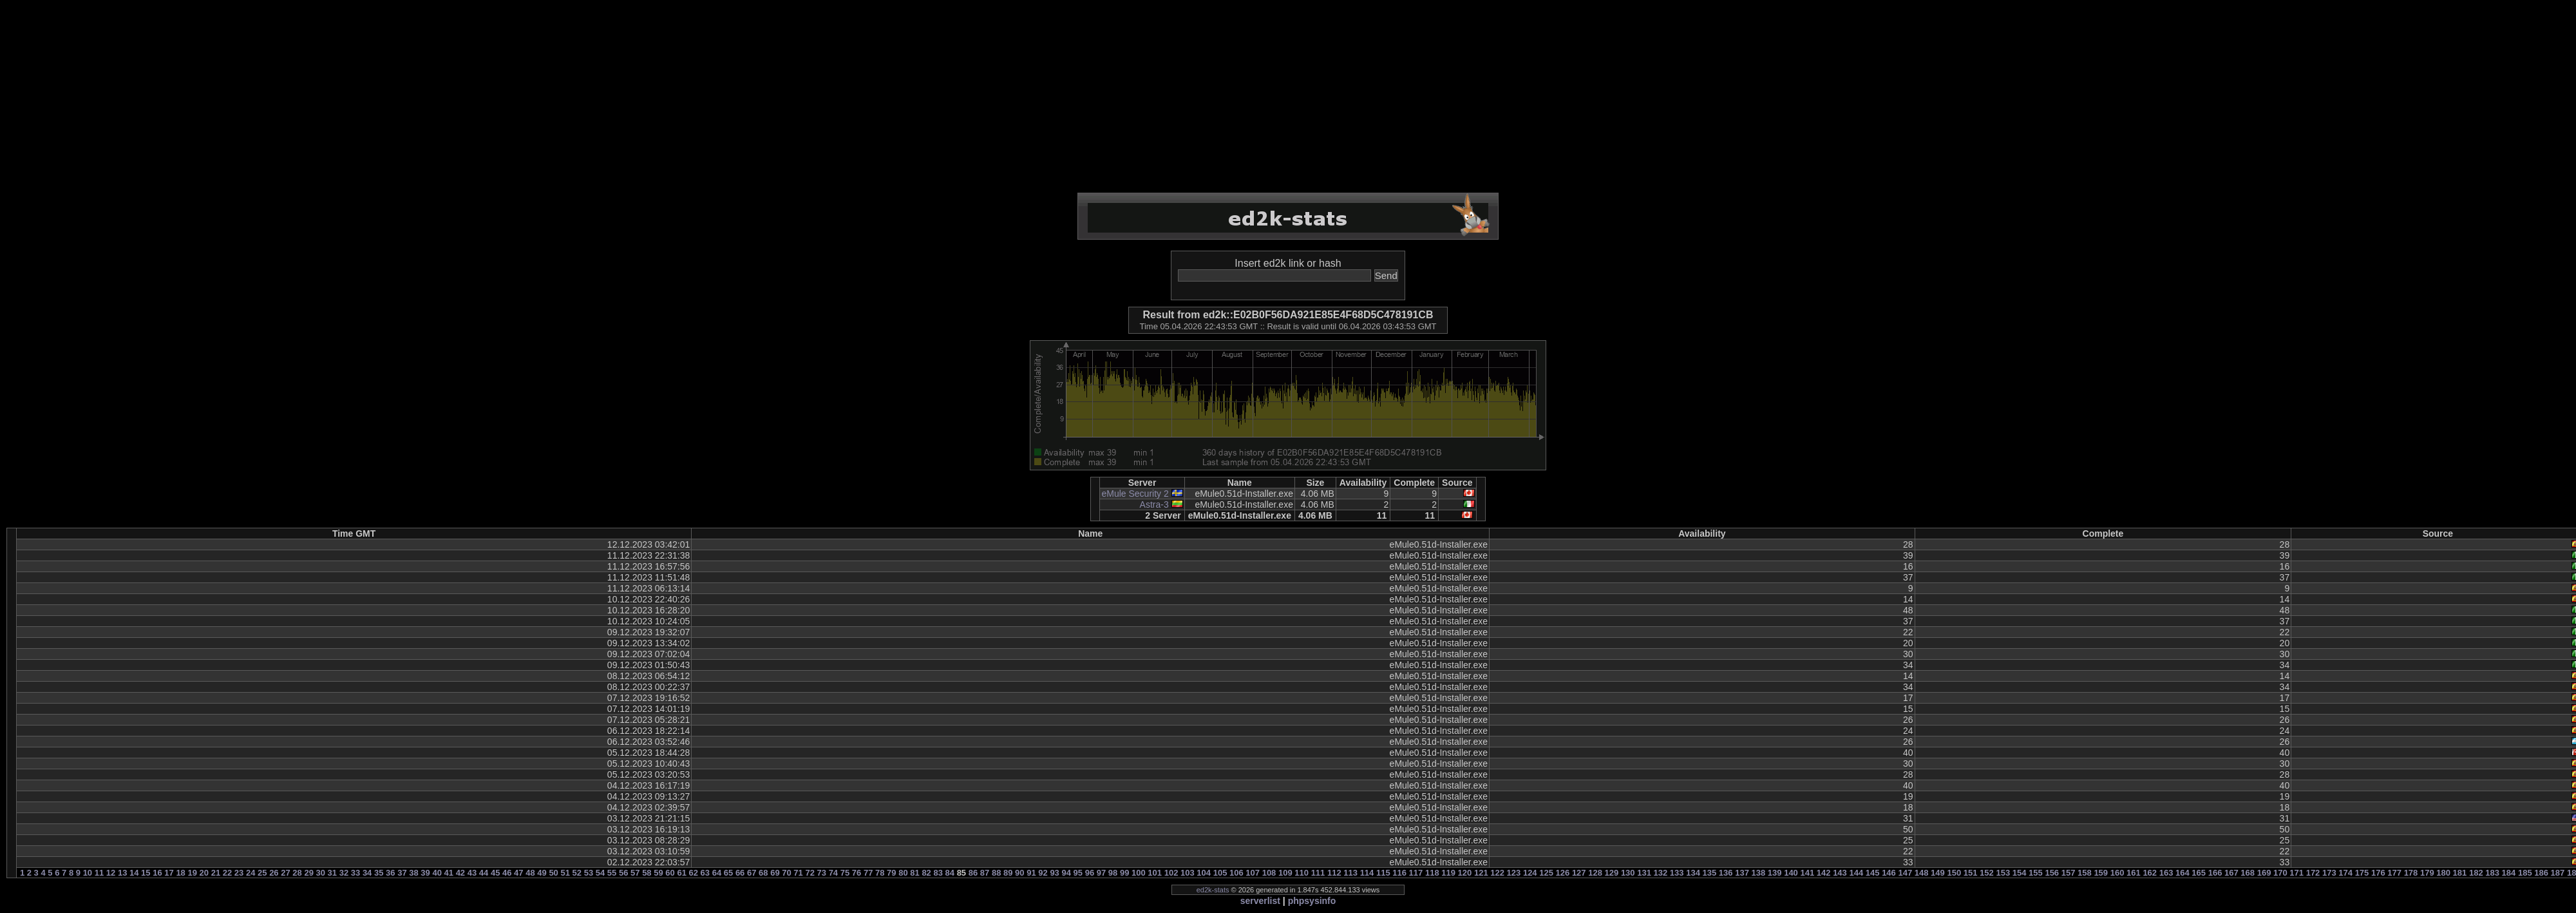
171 (2296, 873)
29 (308, 873)
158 (2085, 873)
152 (1987, 873)
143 (1840, 873)
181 (2460, 873)
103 (1187, 873)
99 (1124, 873)
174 (2345, 873)
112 (1334, 873)
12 (110, 873)
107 (1252, 873)
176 (2378, 873)
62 (693, 873)
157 (2068, 873)
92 (1042, 873)
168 (2247, 873)
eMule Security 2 (1134, 493)
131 (1644, 873)
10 (87, 873)
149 (1938, 873)
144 (1856, 873)
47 (518, 873)
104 (1204, 873)
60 (669, 873)
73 (821, 873)
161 (2133, 873)
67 (751, 873)
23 (238, 873)
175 (2362, 873)
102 (1171, 873)
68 (763, 873)
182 (2476, 873)
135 (1710, 873)
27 (285, 873)
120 (1465, 873)
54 (600, 873)
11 (99, 873)
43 (472, 873)
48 (530, 873)
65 (728, 873)
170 (2280, 873)
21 (215, 873)
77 (868, 873)
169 (2264, 873)
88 (996, 873)
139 (1775, 873)
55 (611, 873)
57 (634, 873)
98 (1112, 873)
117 (1416, 873)
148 (1922, 873)
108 (1269, 873)
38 (413, 873)
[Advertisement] (1288, 96)
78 (879, 873)
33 (355, 873)
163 (2166, 873)
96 (1089, 873)
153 (2003, 873)
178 (2411, 873)
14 (133, 873)
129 (1612, 873)
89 (1007, 873)
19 (191, 873)
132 (1661, 873)
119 (1448, 873)
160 (2117, 873)
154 (2019, 873)
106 (1236, 873)
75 (844, 873)
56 (623, 873)
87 (984, 873)
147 (1905, 873)
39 (425, 873)
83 (937, 873)
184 (2509, 873)
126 (1563, 873)
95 (1078, 873)
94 (1065, 873)
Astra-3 (1154, 504)
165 (2199, 873)
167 (2231, 873)
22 (227, 873)
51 (564, 873)
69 (774, 873)
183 (2492, 873)
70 (786, 873)
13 (122, 873)
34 (367, 873)
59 (658, 873)
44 (483, 873)
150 (1954, 873)
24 (250, 873)
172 (2313, 873)
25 (262, 873)
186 (2541, 873)
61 (681, 873)
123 (1514, 873)
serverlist (1260, 901)
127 (1579, 873)
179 (2427, 873)
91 (1031, 873)
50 (553, 873)
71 (797, 873)
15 (145, 873)
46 (506, 873)
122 (1497, 873)
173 (2329, 873)
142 (1824, 873)
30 (320, 873)
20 (204, 873)
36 (390, 873)
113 (1350, 873)
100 (1139, 873)
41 (448, 873)
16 (157, 873)
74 (833, 873)
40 (436, 873)
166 (2215, 873)
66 (739, 873)
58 (646, 873)
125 (1546, 873)
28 (296, 873)
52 (577, 873)
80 (902, 873)
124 (1530, 873)
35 (378, 873)
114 (1367, 873)
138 (1759, 873)
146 (1889, 873)
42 (460, 873)
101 (1155, 873)
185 (2525, 873)
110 (1301, 873)
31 (332, 873)
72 (809, 873)
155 (2036, 873)
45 (495, 873)
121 (1481, 873)
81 (914, 873)
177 (2394, 873)
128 (1595, 873)
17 (168, 873)
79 (891, 873)
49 (541, 873)
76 (856, 873)
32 (343, 873)
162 (2150, 873)
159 (2101, 873)
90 (1019, 873)
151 (1971, 873)
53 (588, 873)
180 (2443, 873)
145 (1873, 873)
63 (705, 873)
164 (2182, 873)
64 (716, 873)
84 (949, 873)
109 (1285, 873)
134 (1693, 873)
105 (1220, 873)
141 (1807, 873)
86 (973, 873)
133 (1677, 873)
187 (2558, 873)
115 (1383, 873)
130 (1628, 873)
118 (1432, 873)
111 (1318, 873)
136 (1726, 873)
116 (1399, 873)
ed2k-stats (1213, 890)
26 (273, 873)
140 (1791, 873)
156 (2052, 873)
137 (1742, 873)
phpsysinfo (1312, 901)
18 (180, 873)
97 (1101, 873)
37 (401, 873)
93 (1054, 873)
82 (926, 873)
